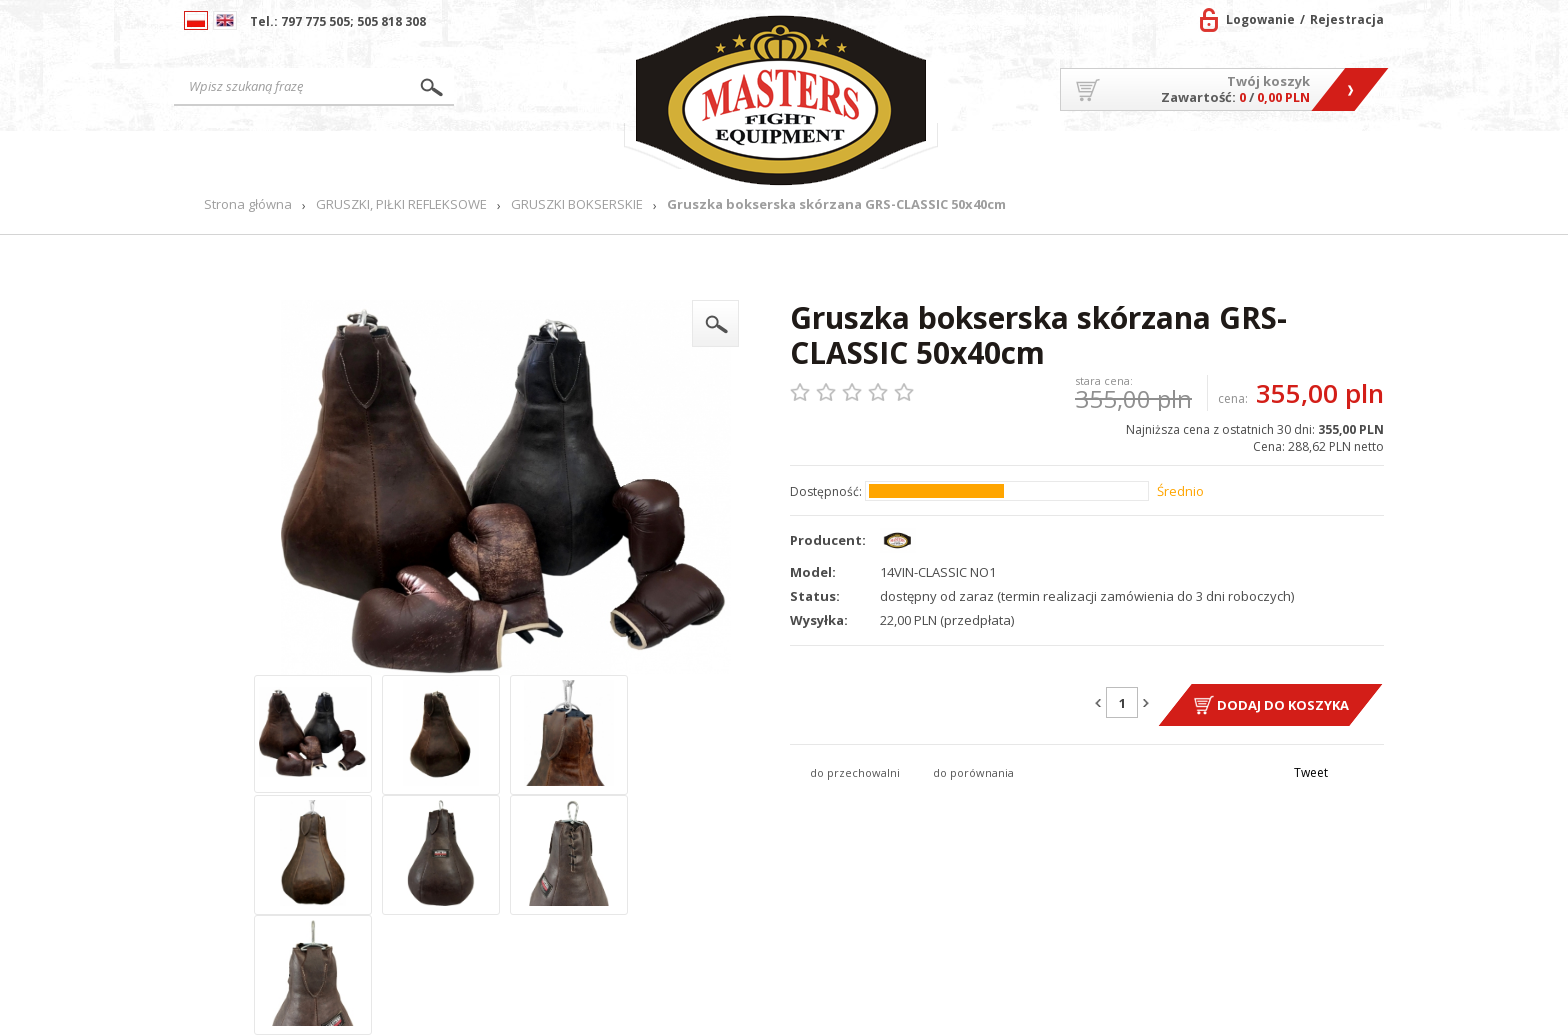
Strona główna (284, 155)
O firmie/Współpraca (1042, 155)
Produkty (448, 155)
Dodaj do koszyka (1283, 705)
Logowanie (1260, 19)
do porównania (973, 772)
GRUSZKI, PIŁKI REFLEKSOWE (401, 204)
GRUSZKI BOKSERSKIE (577, 204)
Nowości (569, 155)
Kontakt (1336, 155)
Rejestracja (1347, 19)
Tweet (1311, 772)
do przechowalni (855, 772)
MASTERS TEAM (1215, 155)
